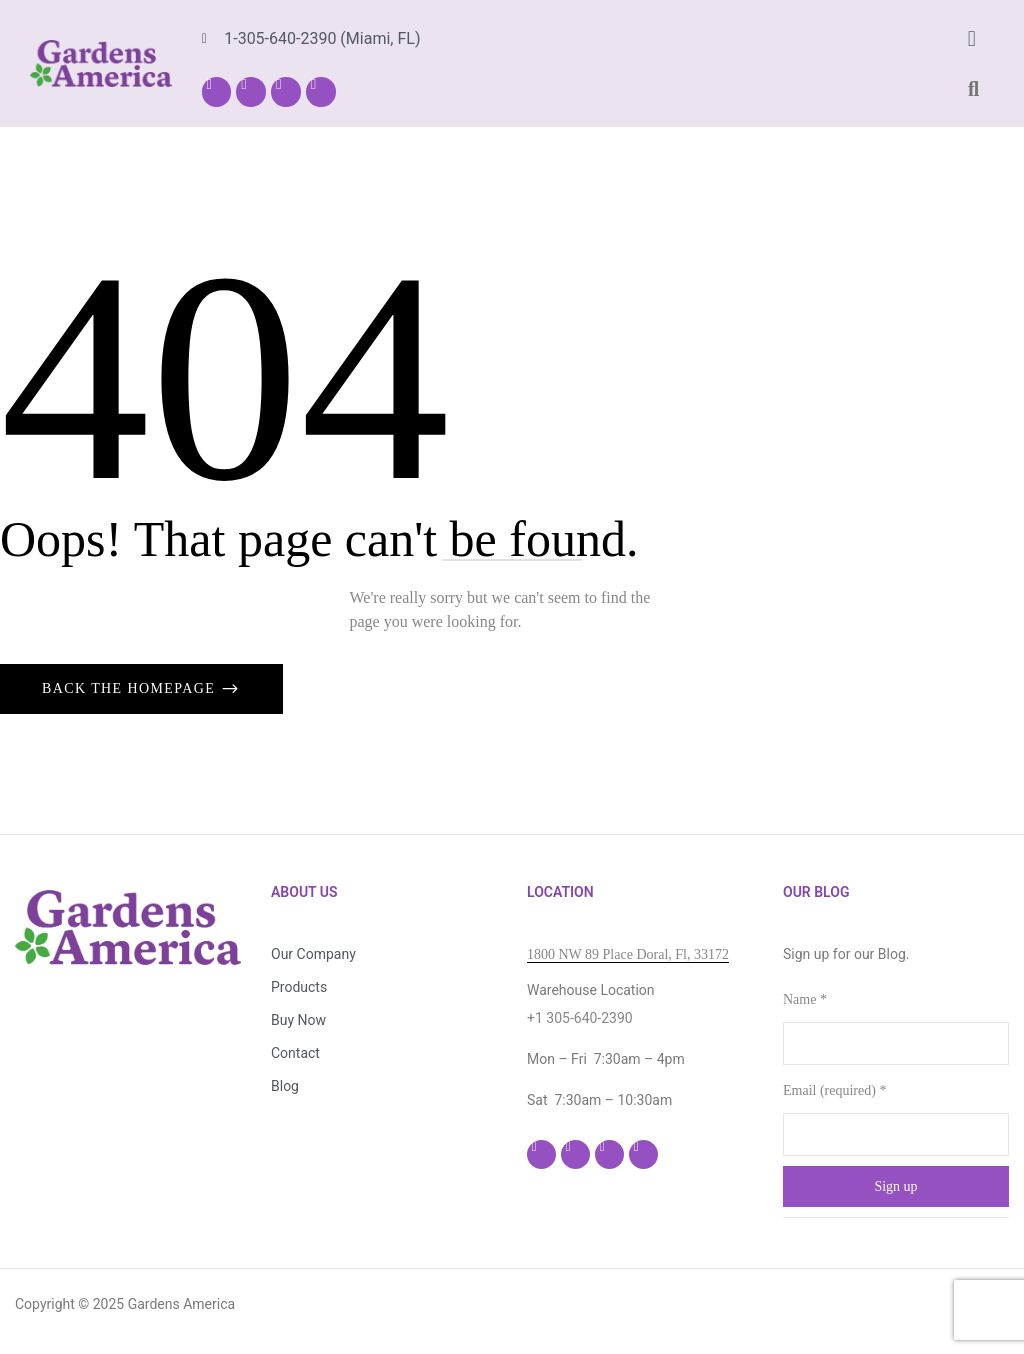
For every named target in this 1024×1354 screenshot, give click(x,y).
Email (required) (834, 1090)
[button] (971, 38)
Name (805, 999)
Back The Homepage (131, 688)
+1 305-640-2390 (580, 1018)
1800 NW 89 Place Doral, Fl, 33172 (628, 954)
